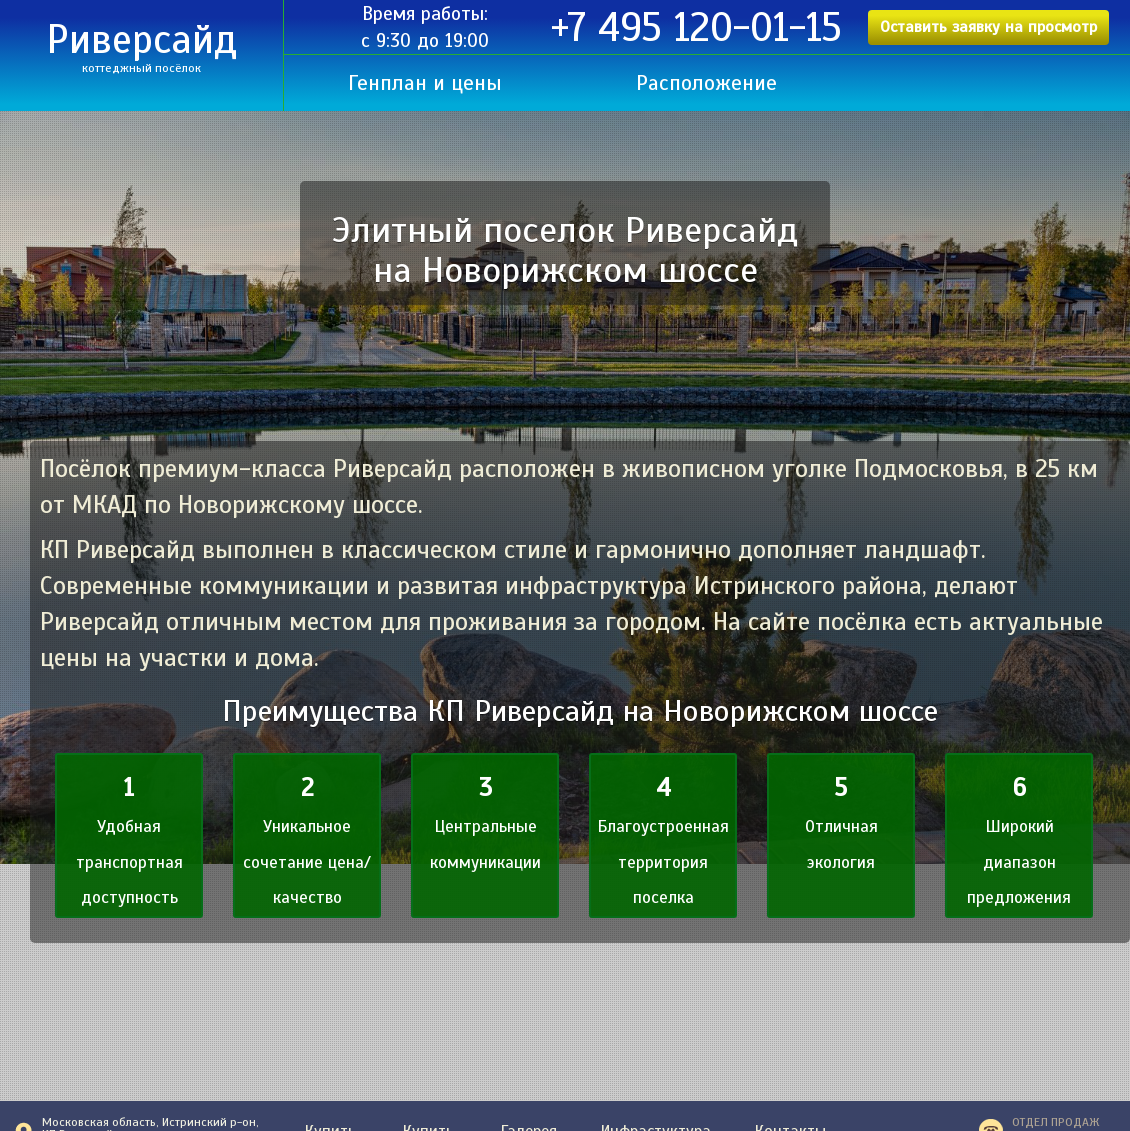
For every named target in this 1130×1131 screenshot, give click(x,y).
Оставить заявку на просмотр (988, 27)
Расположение (706, 83)
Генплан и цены (425, 83)
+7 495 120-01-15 (696, 28)
